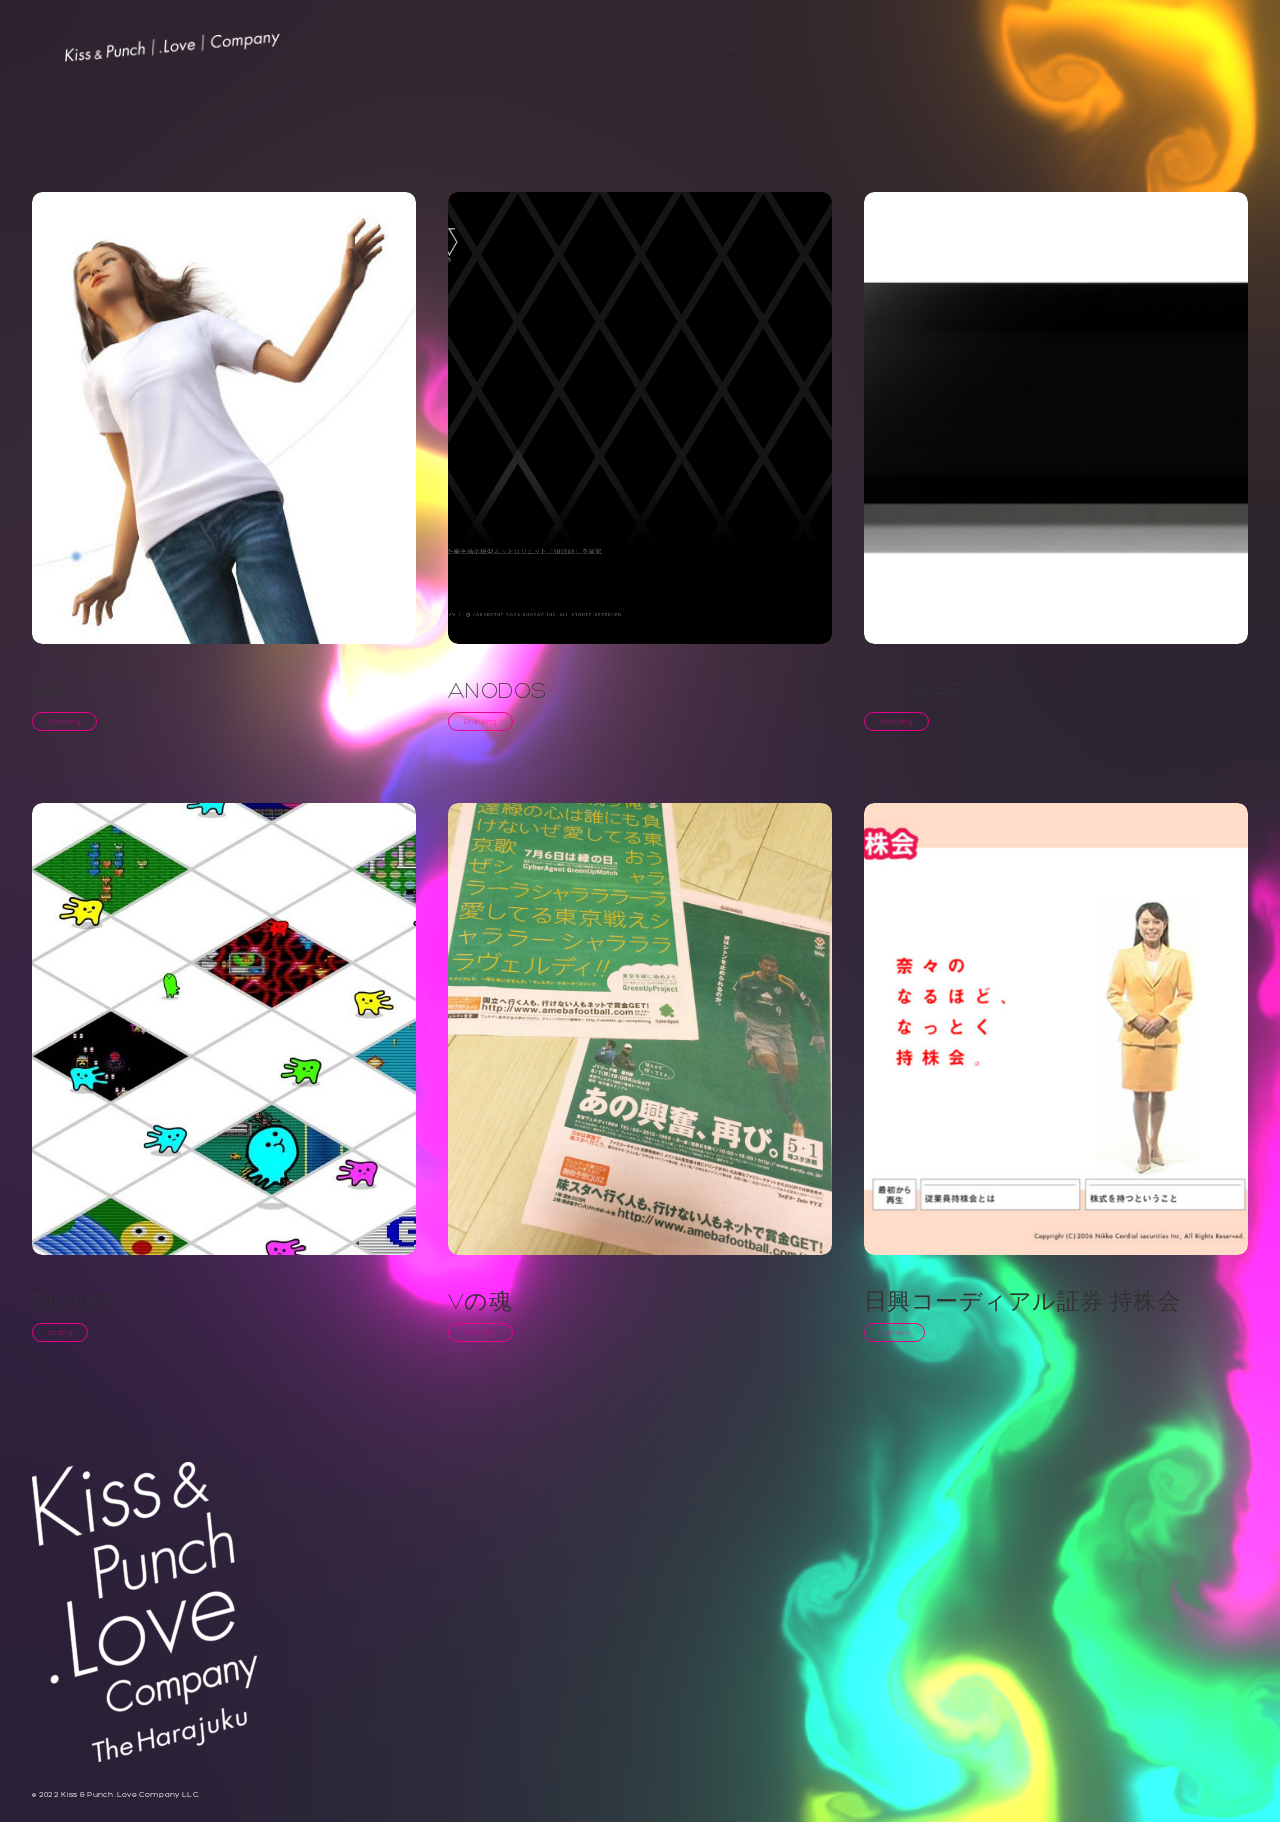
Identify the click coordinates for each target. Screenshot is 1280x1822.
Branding (64, 721)
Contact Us (863, 48)
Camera (894, 1332)
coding (60, 1332)
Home (636, 48)
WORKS (802, 48)
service (745, 48)
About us (687, 48)
